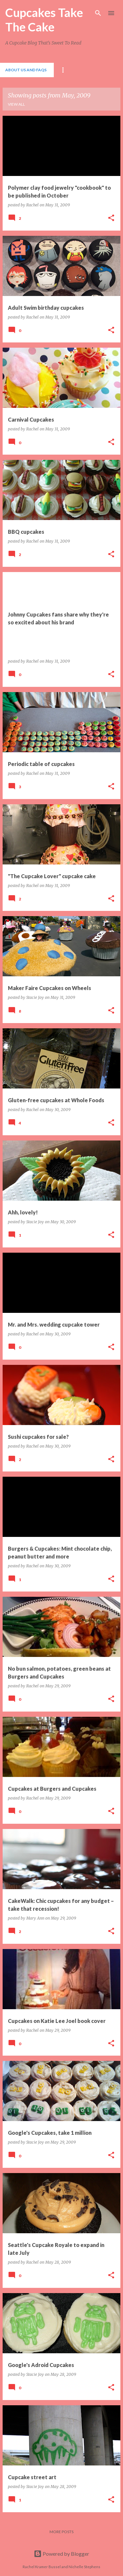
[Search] (98, 13)
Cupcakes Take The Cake (44, 19)
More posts (61, 2531)
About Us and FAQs (26, 69)
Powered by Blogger (61, 2553)
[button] (111, 218)
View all (16, 104)
